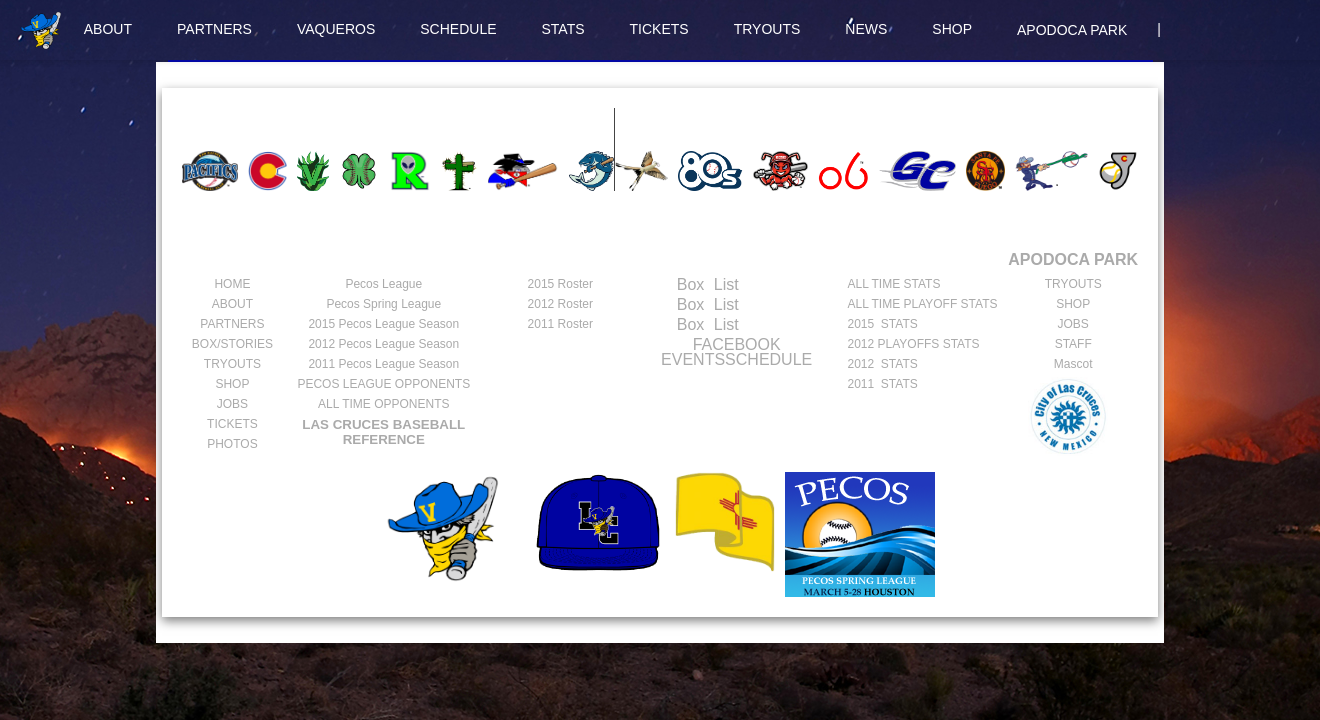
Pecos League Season (383, 324)
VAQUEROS (336, 29)
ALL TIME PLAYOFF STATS (922, 304)
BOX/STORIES (232, 344)
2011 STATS (882, 384)
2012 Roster (560, 304)
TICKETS (659, 29)
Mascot (1073, 364)
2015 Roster (560, 284)
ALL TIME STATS (893, 284)
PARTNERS (214, 29)
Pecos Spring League (383, 304)
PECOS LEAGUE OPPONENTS (383, 384)
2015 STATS (882, 324)
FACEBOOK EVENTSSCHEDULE (736, 352)
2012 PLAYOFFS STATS (913, 344)
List (723, 284)
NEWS (866, 29)
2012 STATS (882, 364)
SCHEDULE (458, 29)
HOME (232, 284)
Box (671, 284)
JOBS (232, 404)
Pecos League (383, 284)
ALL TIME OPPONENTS (383, 404)
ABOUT (108, 29)
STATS (563, 29)
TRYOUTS (767, 29)
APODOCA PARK (1072, 30)
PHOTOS (232, 444)
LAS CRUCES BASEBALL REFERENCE (383, 432)
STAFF (1073, 344)
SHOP (952, 29)
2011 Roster (560, 324)
